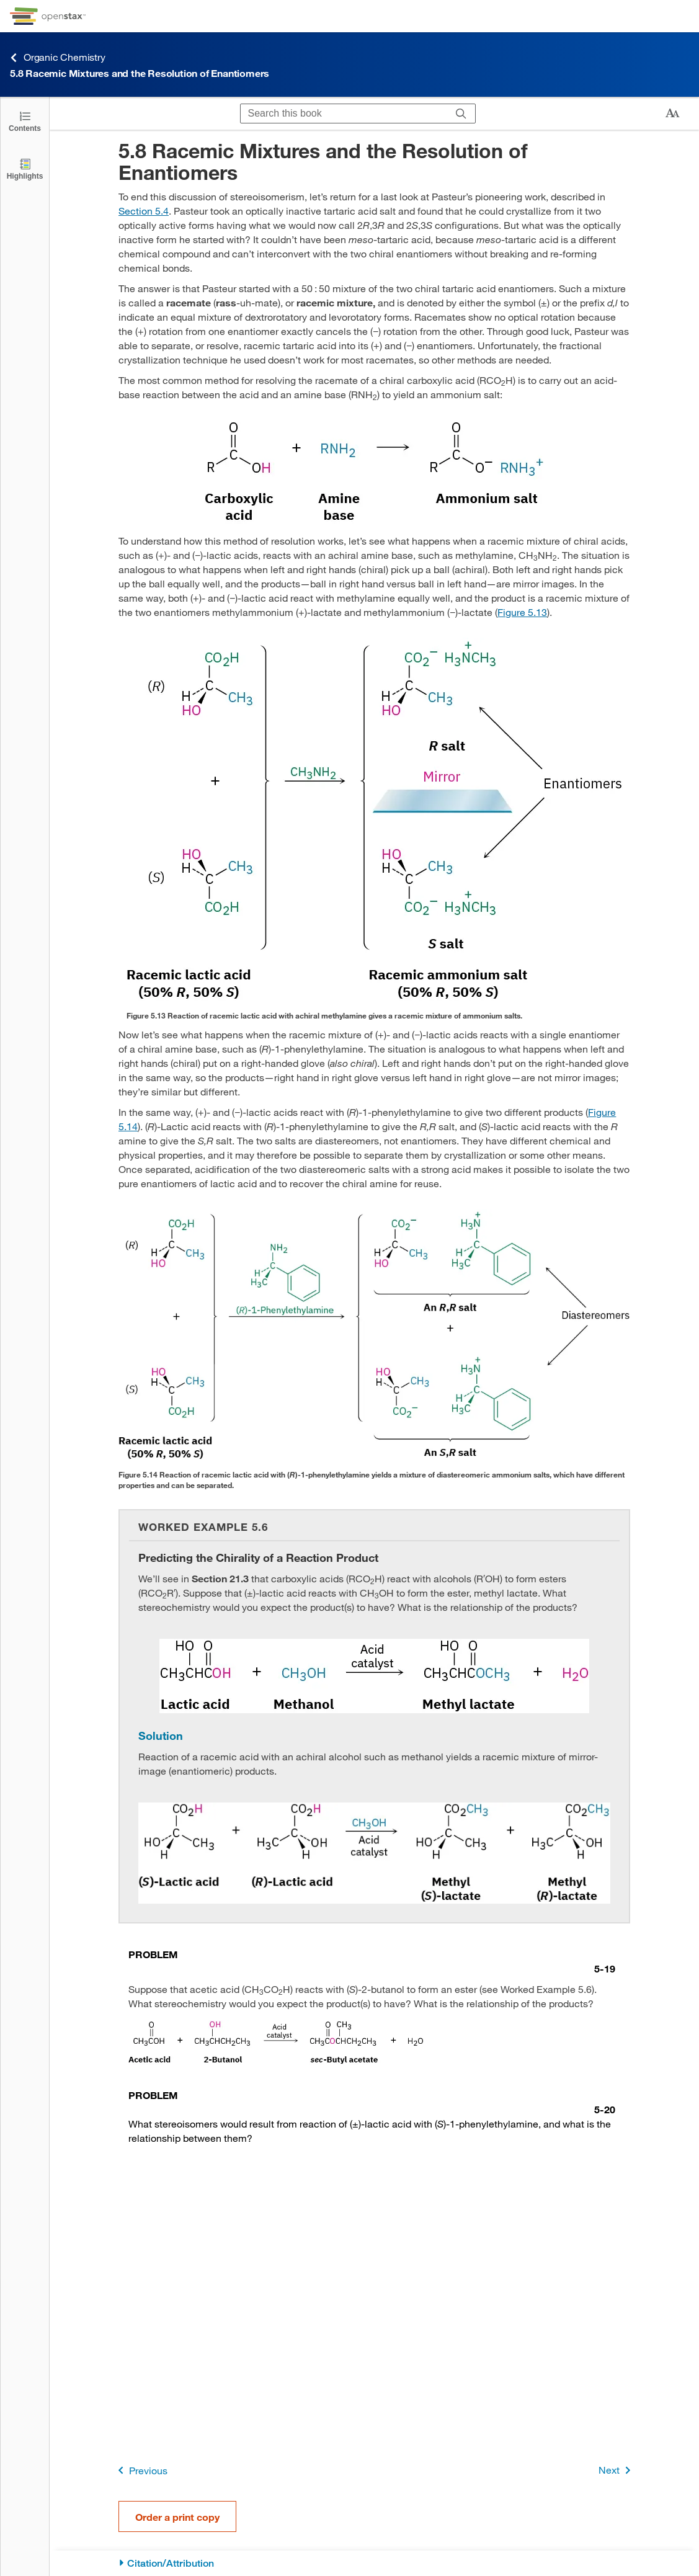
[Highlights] (25, 168)
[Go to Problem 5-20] (371, 2102)
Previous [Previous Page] (140, 2470)
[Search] (461, 113)
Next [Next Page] (617, 2470)
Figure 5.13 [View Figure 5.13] (522, 612)
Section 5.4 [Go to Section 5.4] (143, 210)
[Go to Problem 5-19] (371, 1961)
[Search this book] (344, 113)
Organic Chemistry (57, 57)
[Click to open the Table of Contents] (25, 121)
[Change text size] (672, 113)
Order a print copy (177, 2517)
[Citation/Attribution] (374, 2563)
